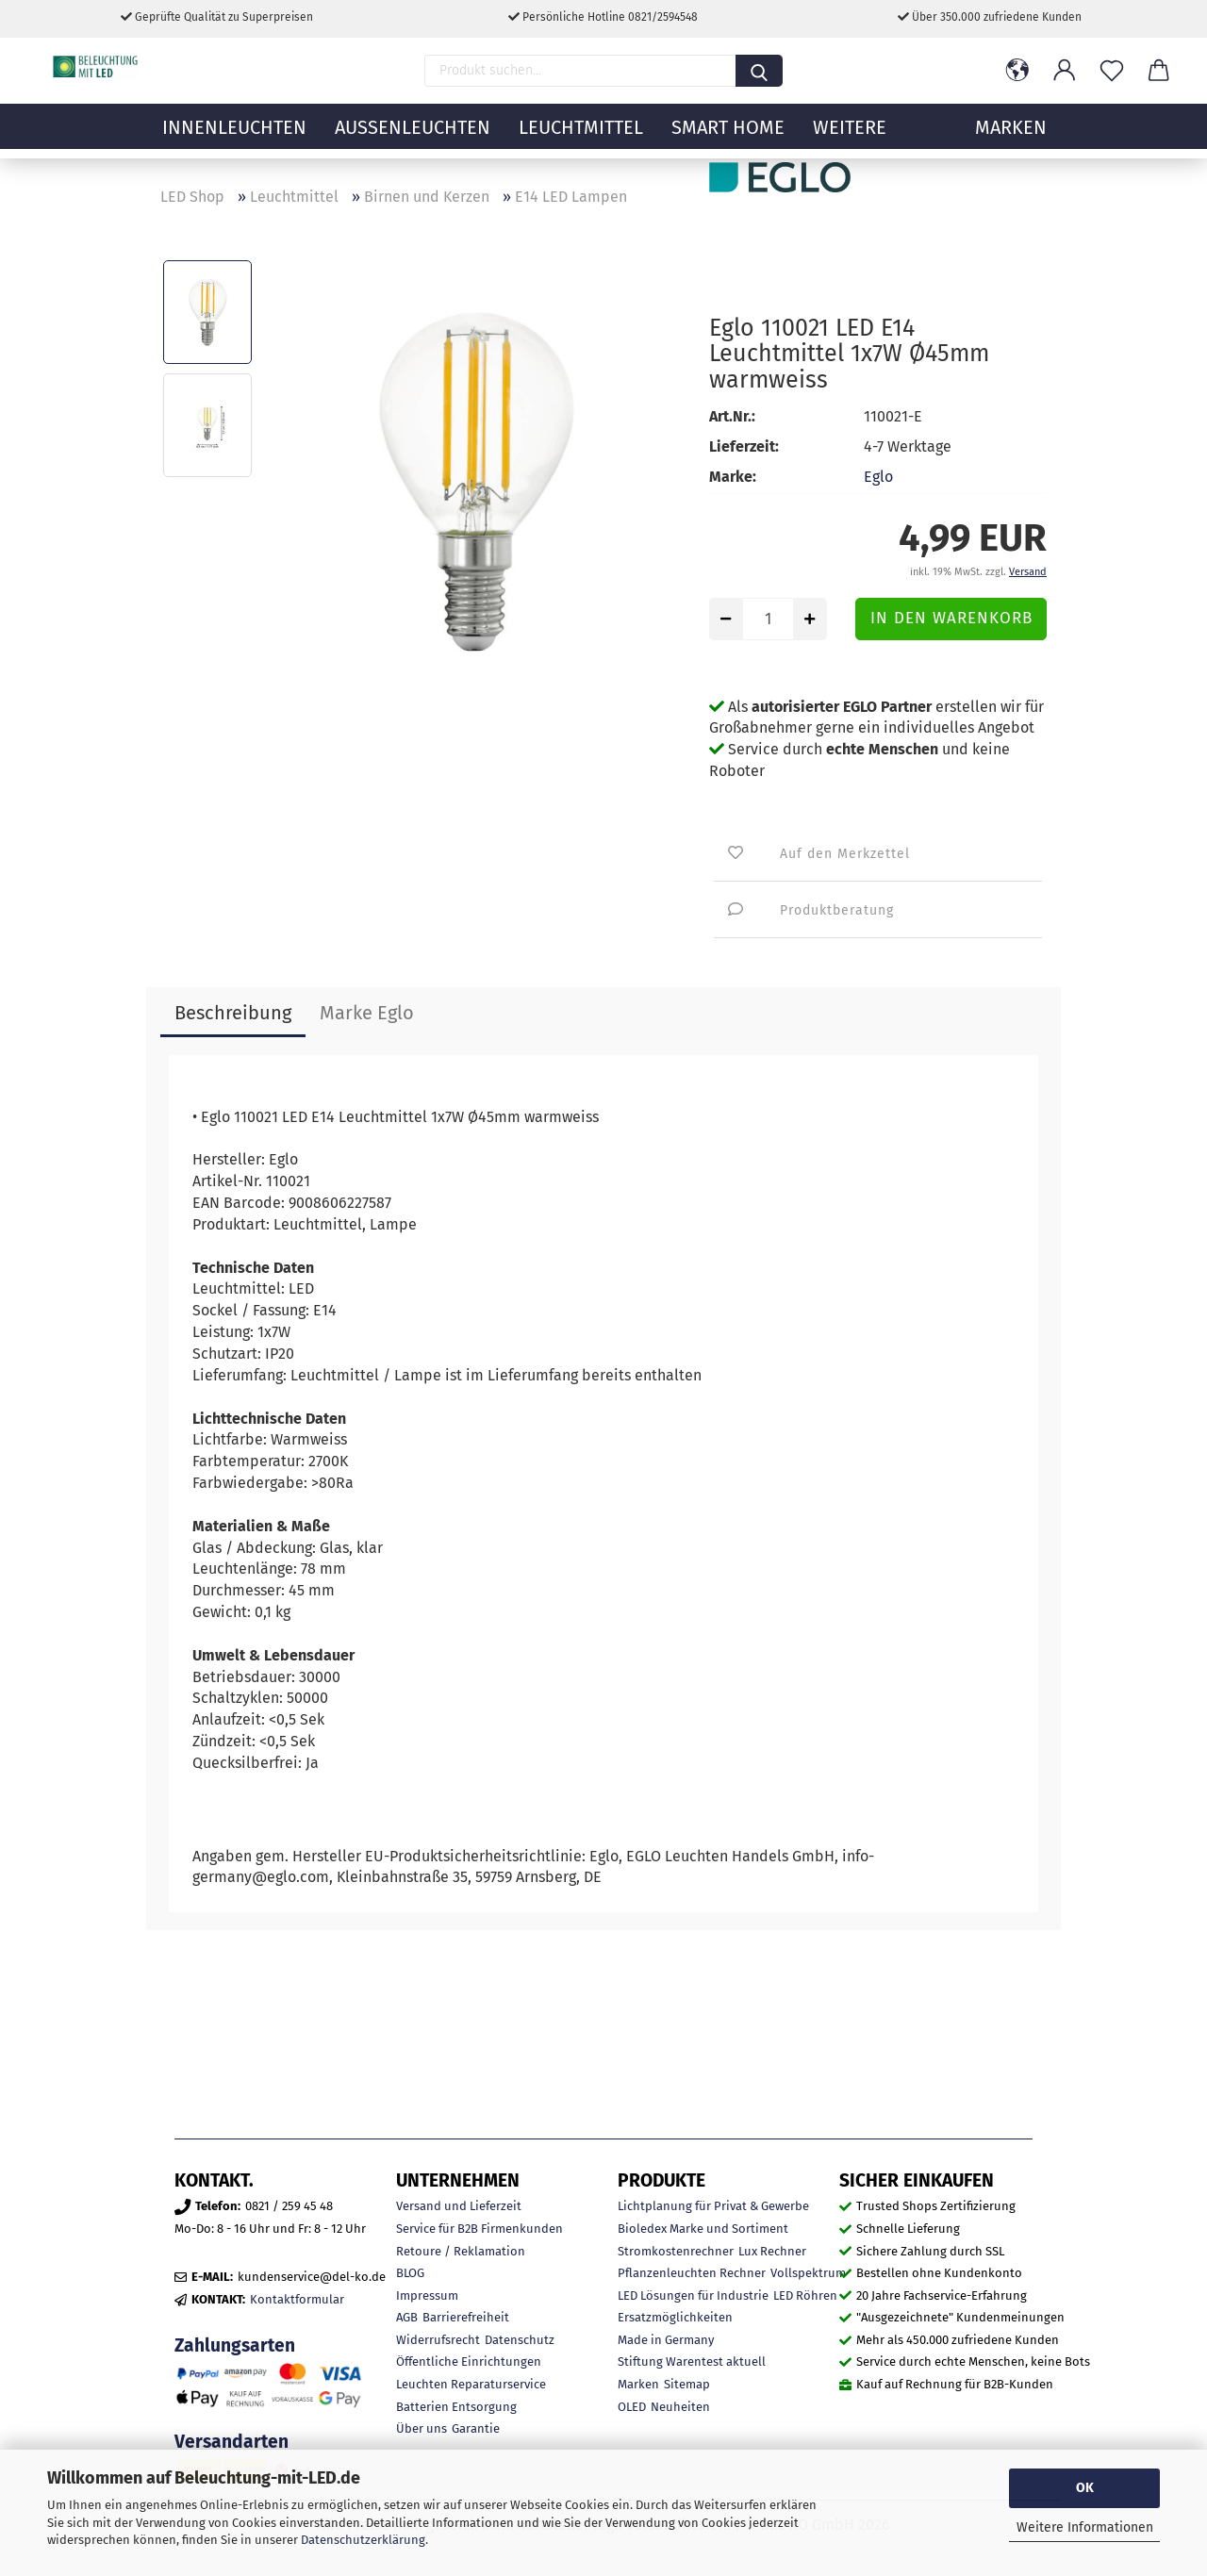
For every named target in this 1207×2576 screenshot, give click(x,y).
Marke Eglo (367, 1012)
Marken (638, 2384)
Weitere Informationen (1085, 2527)
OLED (632, 2407)
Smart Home (728, 136)
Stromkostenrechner (676, 2251)
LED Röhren (805, 2295)
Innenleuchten (234, 136)
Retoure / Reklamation (460, 2251)
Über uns (421, 2428)
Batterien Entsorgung (456, 2407)
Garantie (476, 2428)
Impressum (427, 2295)
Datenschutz (519, 2340)
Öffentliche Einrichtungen (468, 2361)
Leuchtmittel (581, 136)
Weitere (849, 136)
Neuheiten (680, 2407)
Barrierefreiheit (465, 2317)
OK (1085, 2488)
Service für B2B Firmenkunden (479, 2228)
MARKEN (1011, 136)
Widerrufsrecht (438, 2340)
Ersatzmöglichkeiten (675, 2317)
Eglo (878, 477)
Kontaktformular (297, 2299)
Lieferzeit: (744, 446)
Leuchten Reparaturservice (471, 2384)
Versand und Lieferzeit (458, 2206)
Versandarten (231, 2441)
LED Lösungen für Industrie (693, 2295)
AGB (407, 2317)
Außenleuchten (412, 136)
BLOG (410, 2273)
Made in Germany (666, 2340)
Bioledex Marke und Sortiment (703, 2228)
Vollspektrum (808, 2273)
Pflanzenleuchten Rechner (692, 2273)
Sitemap (687, 2384)
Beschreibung (232, 1012)
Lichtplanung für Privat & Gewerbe (713, 2206)
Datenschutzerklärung (363, 2540)
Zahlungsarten (234, 2345)
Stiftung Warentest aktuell (692, 2361)
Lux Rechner (772, 2251)
